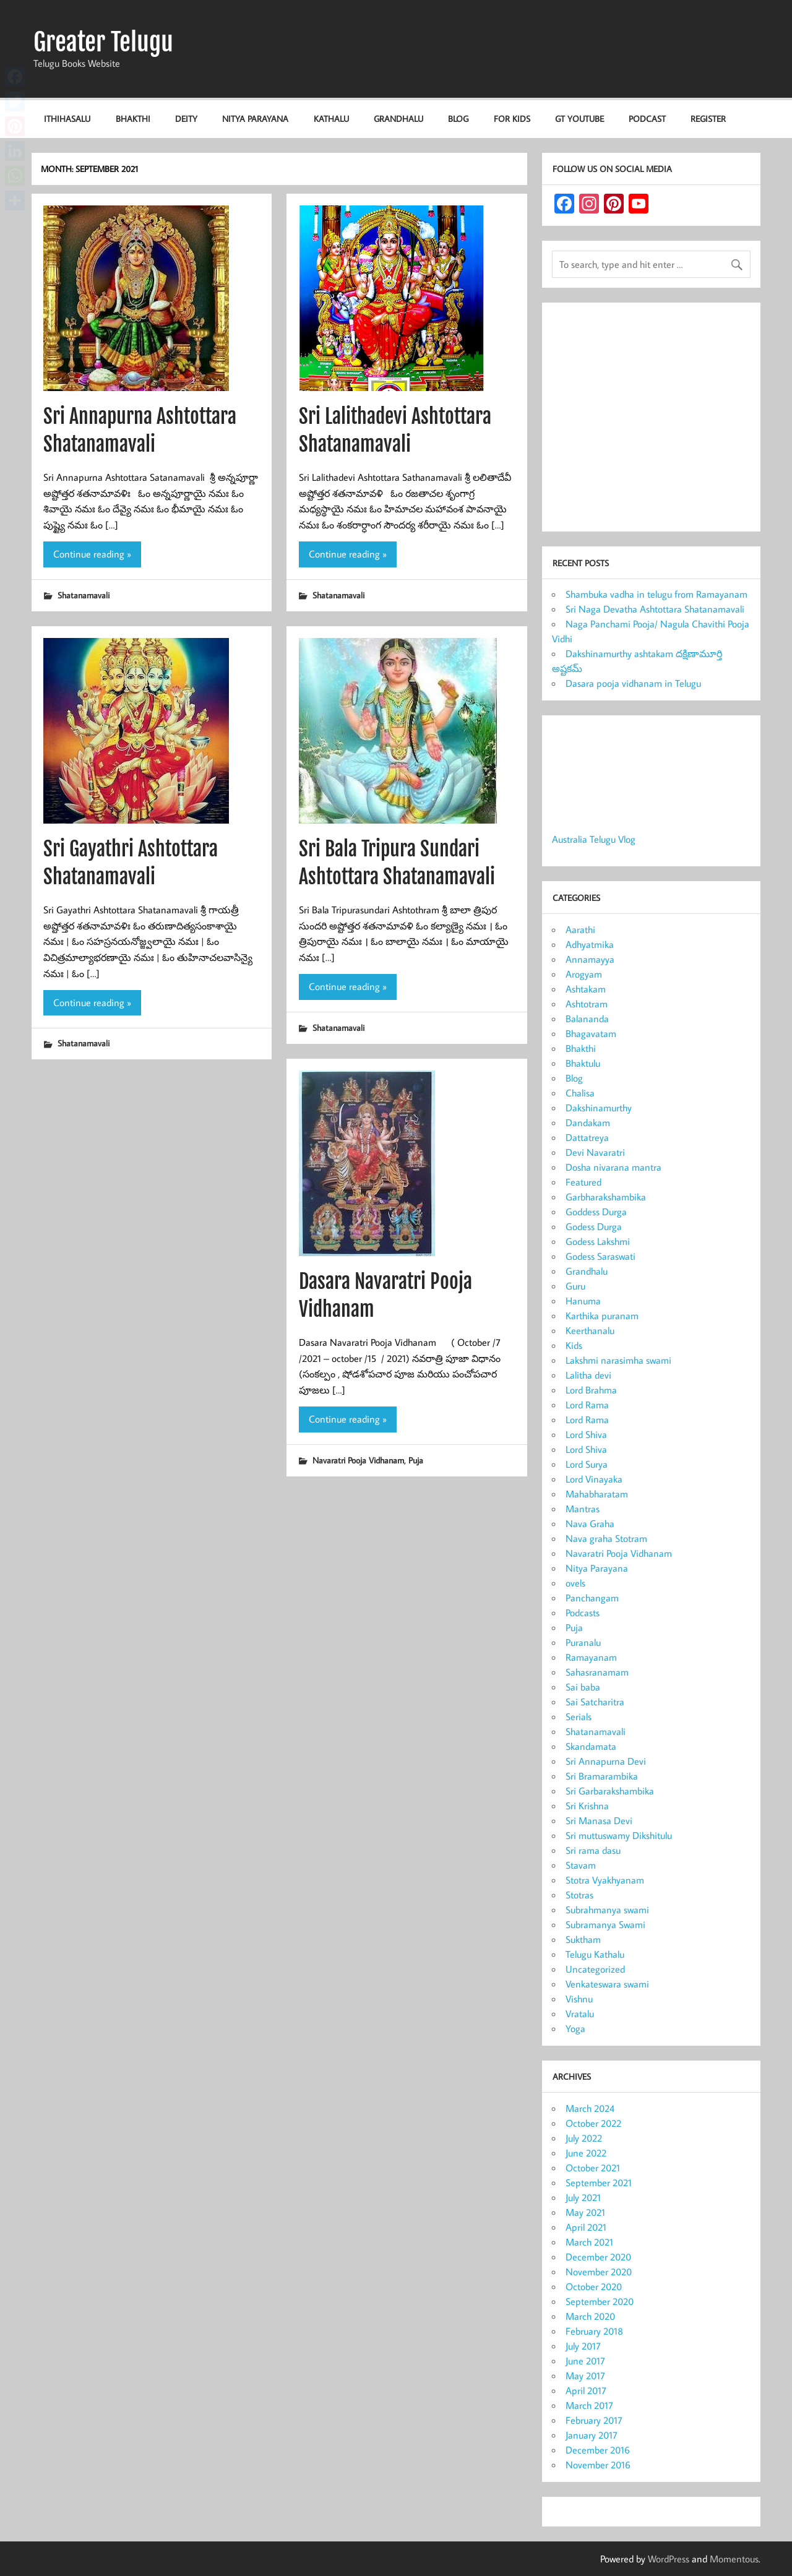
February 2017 (594, 2420)
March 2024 (590, 2108)
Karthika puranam (602, 1315)
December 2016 (598, 2450)
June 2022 (586, 2153)
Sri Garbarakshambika (610, 1791)
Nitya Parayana (255, 118)
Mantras (583, 1508)
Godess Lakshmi (598, 1241)
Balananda (587, 1018)
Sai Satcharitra (595, 1701)
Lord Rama (587, 1404)
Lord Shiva (586, 1434)
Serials (579, 1716)
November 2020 (599, 2271)
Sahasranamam (597, 1672)
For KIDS (512, 118)
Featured (583, 1182)
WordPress (668, 2558)
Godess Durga (594, 1226)
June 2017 (585, 2360)
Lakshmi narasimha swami (618, 1360)
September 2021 (599, 2182)
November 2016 (598, 2464)
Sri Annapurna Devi (606, 1761)
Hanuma (583, 1300)
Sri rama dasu (593, 1850)
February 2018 (594, 2331)
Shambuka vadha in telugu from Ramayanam (656, 594)
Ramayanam (591, 1657)
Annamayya (590, 959)
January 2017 (592, 2435)
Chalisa (580, 1093)
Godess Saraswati (600, 1256)
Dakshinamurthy (599, 1107)
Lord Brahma (591, 1390)
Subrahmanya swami (607, 1909)
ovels (575, 1583)
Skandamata (591, 1746)
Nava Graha (590, 1523)
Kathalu (331, 118)
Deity (186, 118)
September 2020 (600, 2301)
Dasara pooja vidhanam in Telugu (633, 683)
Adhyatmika (590, 944)
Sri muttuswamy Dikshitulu (619, 1835)
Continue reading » (92, 554)
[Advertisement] (651, 419)
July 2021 (583, 2197)
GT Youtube (579, 118)
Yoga (575, 2028)
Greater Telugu (103, 42)
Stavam (581, 1865)
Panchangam (592, 1598)
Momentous (734, 2558)
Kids (574, 1345)
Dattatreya (587, 1137)
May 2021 (585, 2212)
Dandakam (588, 1122)
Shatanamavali (84, 595)
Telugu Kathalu (595, 1954)
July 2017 (583, 2346)
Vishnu (579, 1998)
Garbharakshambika (606, 1197)
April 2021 (586, 2227)
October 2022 (593, 2123)
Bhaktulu (583, 1063)
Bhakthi (133, 118)
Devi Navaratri (595, 1152)
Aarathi (580, 929)
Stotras (579, 1895)
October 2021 (593, 2167)
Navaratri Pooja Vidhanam (358, 1460)
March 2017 (589, 2405)
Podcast (647, 118)
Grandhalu (398, 118)
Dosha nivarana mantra (613, 1167)
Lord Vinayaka (594, 1479)
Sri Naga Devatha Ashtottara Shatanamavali (655, 609)
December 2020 (598, 2257)
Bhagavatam (591, 1033)
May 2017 (585, 2375)
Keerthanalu (590, 1330)
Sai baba (583, 1687)
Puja (415, 1460)
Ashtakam (586, 989)
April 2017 (586, 2390)
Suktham (583, 1939)
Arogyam (584, 974)
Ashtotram (587, 1003)
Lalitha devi (588, 1375)
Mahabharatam (597, 1494)
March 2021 (589, 2242)
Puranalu (583, 1642)
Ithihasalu (67, 118)
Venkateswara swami (607, 1984)
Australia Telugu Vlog (593, 839)
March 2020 (590, 2316)
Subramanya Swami (605, 1924)
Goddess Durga (596, 1211)
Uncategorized (595, 1969)
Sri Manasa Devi (599, 1820)
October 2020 (594, 2286)
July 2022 (584, 2138)
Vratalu (580, 2013)
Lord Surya (587, 1464)
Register (708, 118)
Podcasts (583, 1612)
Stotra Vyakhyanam (605, 1880)
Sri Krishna (587, 1805)
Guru (575, 1286)
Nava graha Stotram (606, 1538)
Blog (458, 118)
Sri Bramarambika (602, 1776)
